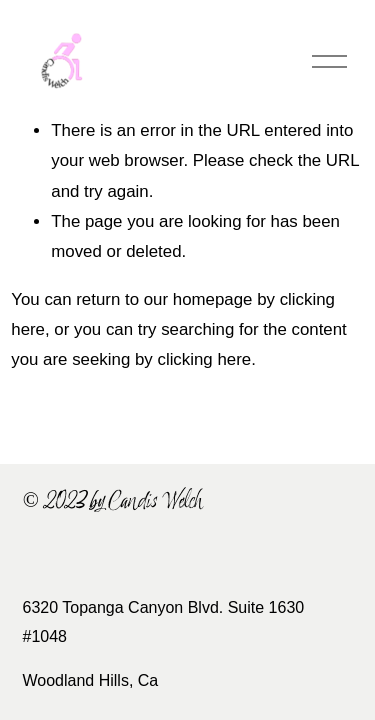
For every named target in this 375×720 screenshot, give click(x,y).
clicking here (204, 359)
